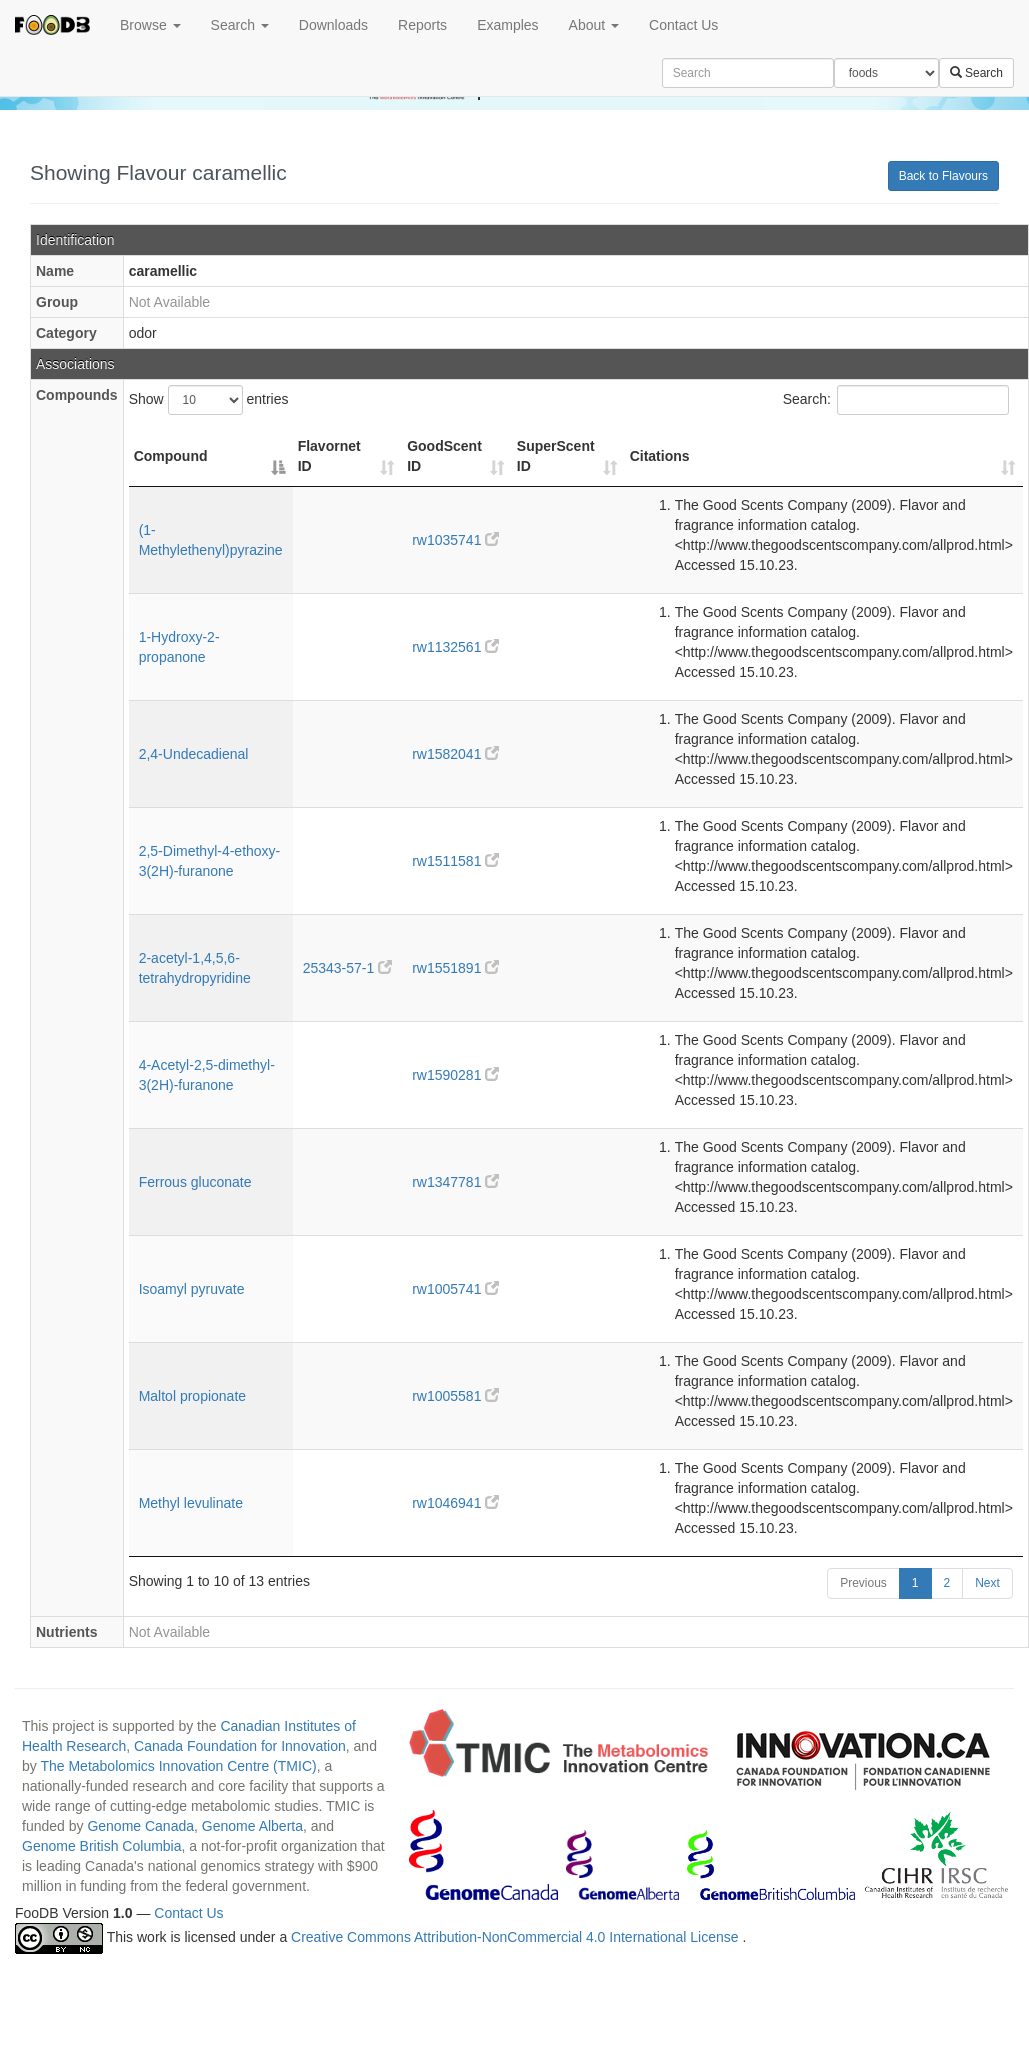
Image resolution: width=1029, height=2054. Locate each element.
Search (240, 25)
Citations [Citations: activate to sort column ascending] (660, 456)
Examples (507, 25)
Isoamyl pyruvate (192, 1289)
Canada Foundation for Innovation (240, 1746)
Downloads (333, 25)
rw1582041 (455, 754)
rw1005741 (455, 1289)
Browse (150, 25)
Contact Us (683, 25)
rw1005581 (455, 1396)
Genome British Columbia (102, 1846)
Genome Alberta (252, 1826)
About (594, 25)
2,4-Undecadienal (194, 754)
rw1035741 (455, 540)
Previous (863, 1583)
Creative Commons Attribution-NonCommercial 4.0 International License (516, 1938)
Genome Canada (140, 1826)
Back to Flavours (943, 176)
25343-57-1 (348, 968)
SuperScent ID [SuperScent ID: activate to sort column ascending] (556, 456)
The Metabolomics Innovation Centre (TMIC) (178, 1766)
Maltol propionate (192, 1396)
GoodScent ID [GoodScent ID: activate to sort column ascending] (444, 456)
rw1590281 (455, 1075)
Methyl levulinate (191, 1503)
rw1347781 (455, 1182)
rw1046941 (455, 1503)
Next (987, 1583)
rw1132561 (455, 647)
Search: (896, 400)
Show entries (209, 400)
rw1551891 (455, 968)
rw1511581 (455, 861)
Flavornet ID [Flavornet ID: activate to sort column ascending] (329, 456)
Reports (422, 25)
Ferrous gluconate (195, 1182)
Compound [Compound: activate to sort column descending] (171, 456)
